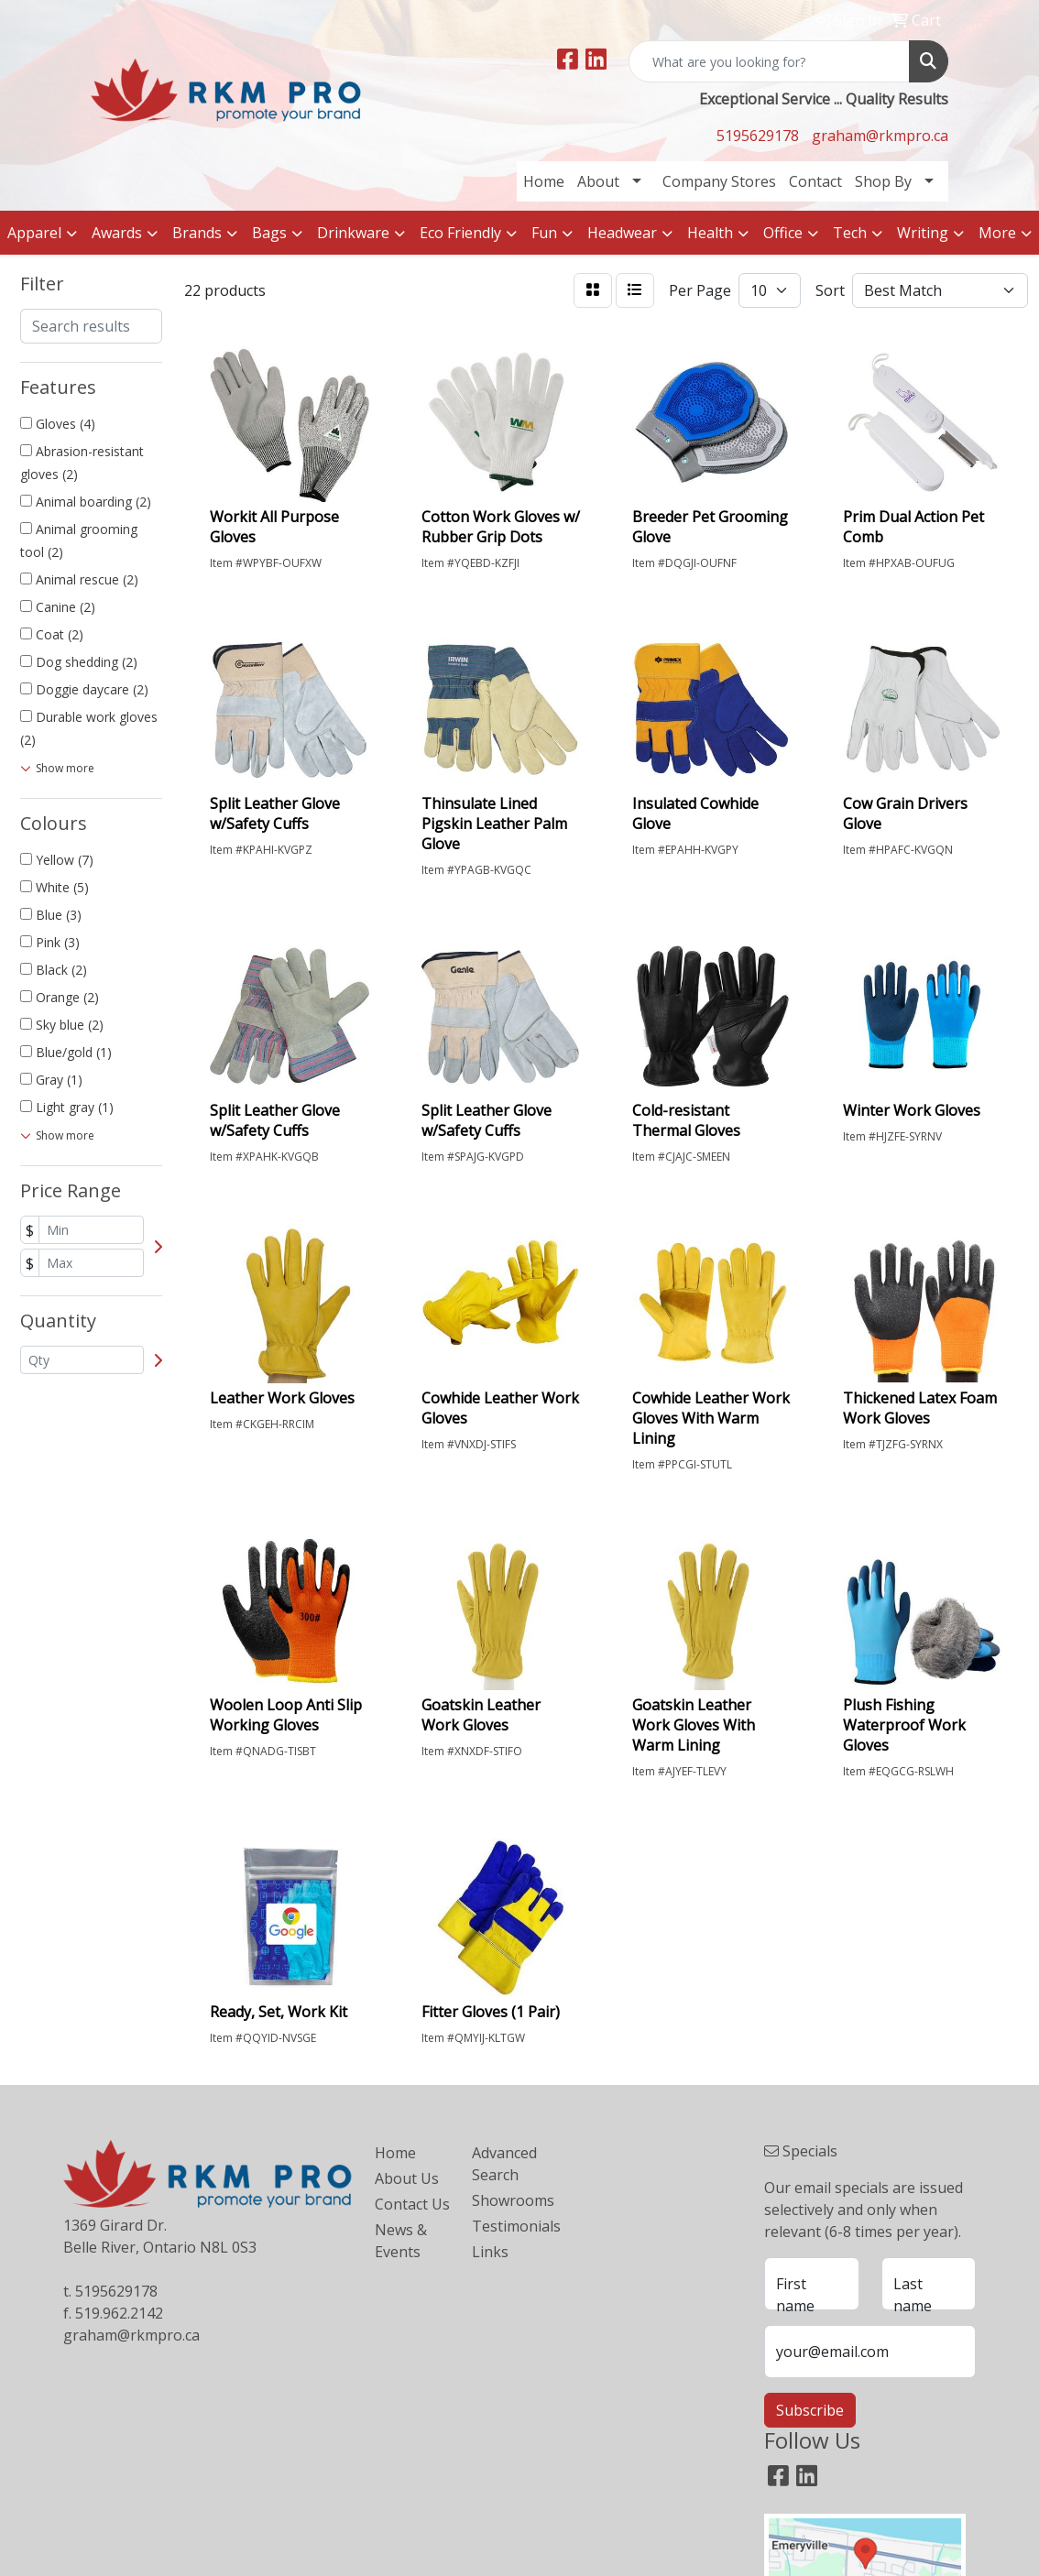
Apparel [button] (34, 233)
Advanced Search (504, 2164)
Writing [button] (922, 233)
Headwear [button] (622, 233)
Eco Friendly (460, 233)
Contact (815, 181)
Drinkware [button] (353, 233)
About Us (407, 2178)
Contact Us (412, 2204)
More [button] (997, 233)
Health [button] (710, 233)
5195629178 (757, 136)
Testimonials (509, 2226)
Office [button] (783, 233)
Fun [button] (544, 233)
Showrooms (509, 2200)
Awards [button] (117, 233)
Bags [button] (269, 233)
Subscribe (810, 2410)
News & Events (401, 2241)
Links (490, 2252)
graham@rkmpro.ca (880, 136)
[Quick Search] (769, 61)
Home (543, 181)
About (598, 181)
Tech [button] (850, 233)
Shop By (883, 181)
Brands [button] (197, 233)
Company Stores (719, 181)
